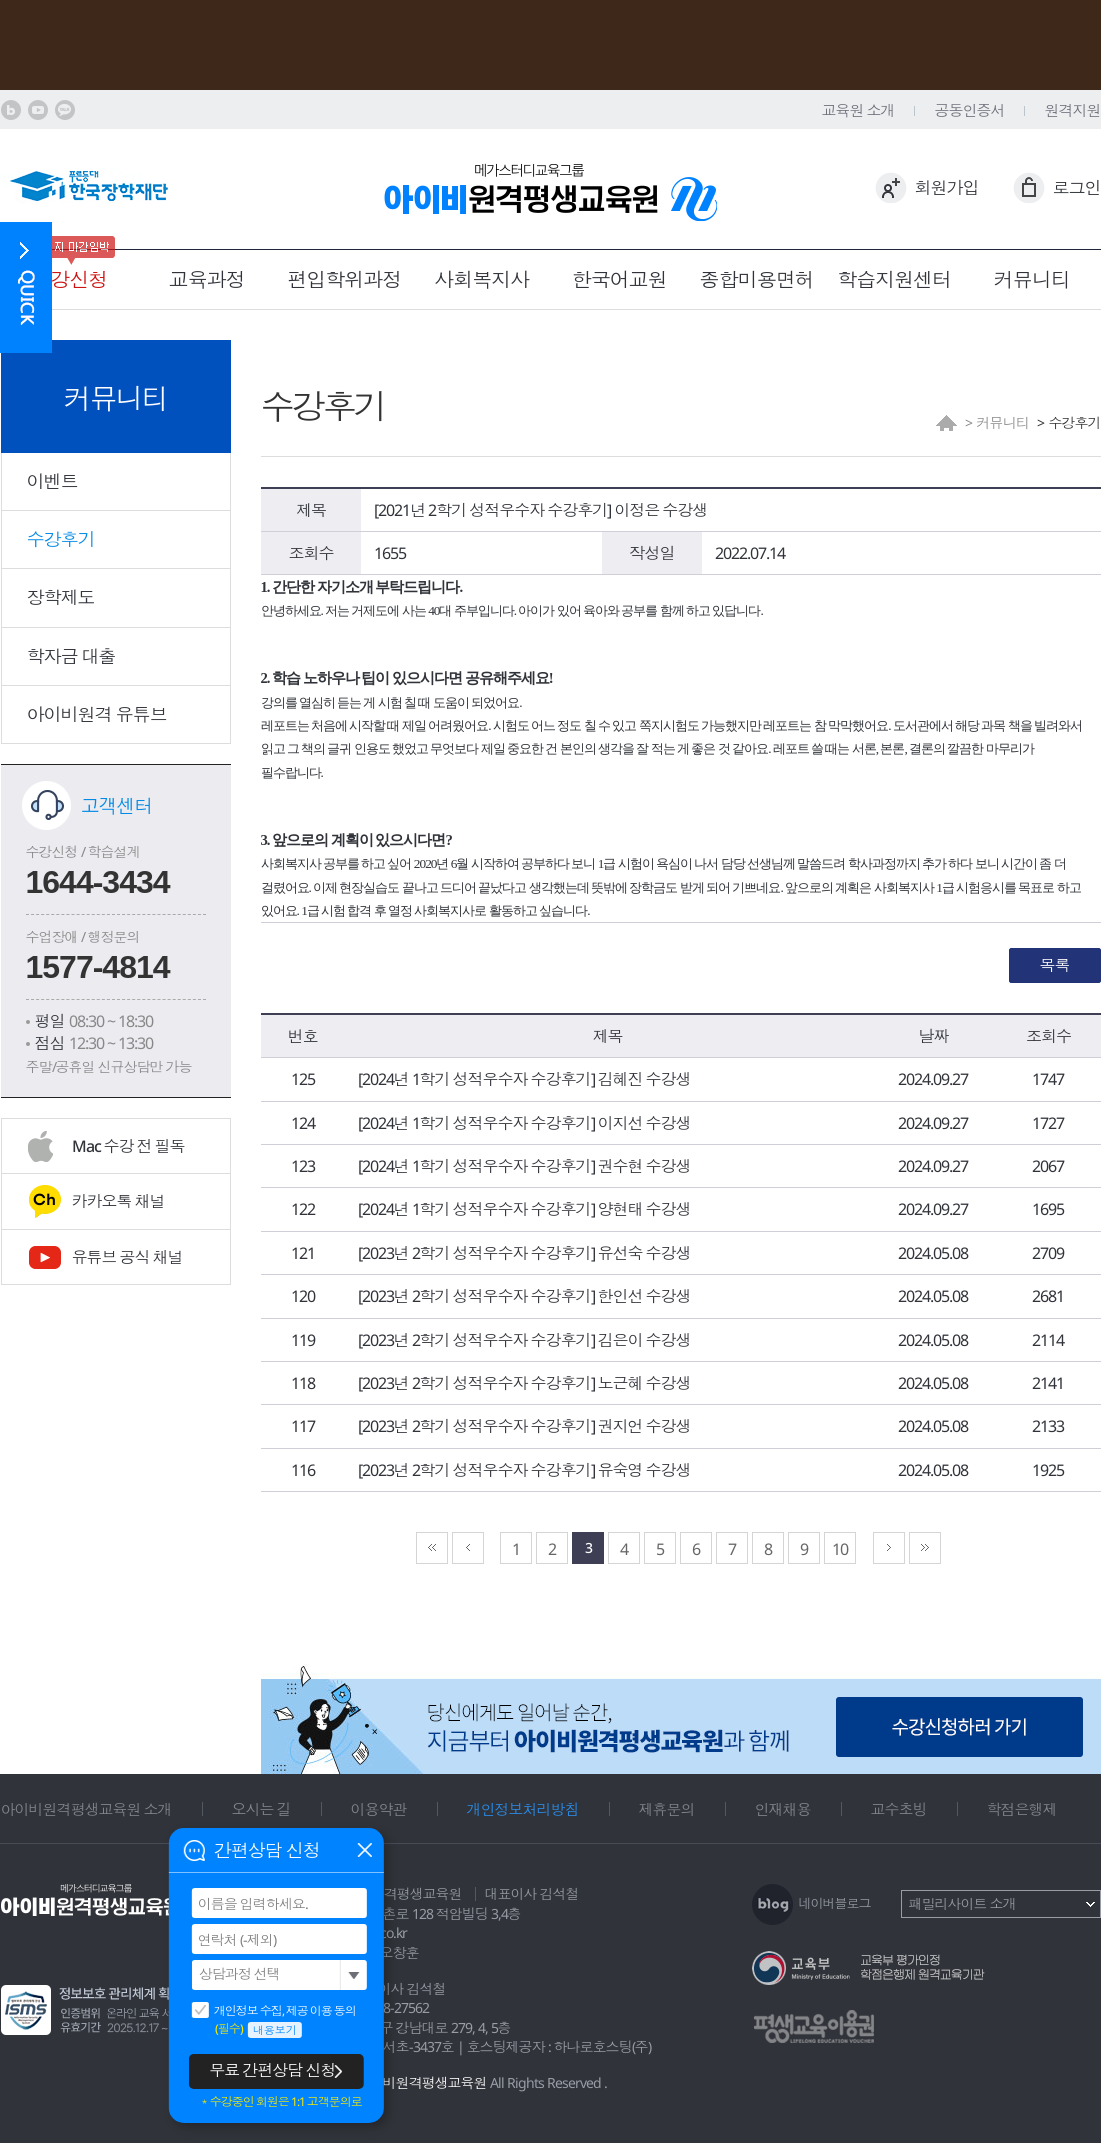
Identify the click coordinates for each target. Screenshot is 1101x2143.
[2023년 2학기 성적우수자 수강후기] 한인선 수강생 (524, 1296)
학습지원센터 (894, 279)
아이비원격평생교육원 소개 (86, 1809)
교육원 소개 (858, 110)
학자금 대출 (71, 656)
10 (840, 1549)
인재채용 (783, 1809)
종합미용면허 (757, 279)
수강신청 (69, 279)
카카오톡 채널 (118, 1201)
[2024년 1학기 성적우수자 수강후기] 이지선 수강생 (524, 1123)
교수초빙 (899, 1809)
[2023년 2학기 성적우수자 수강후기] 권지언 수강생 (524, 1426)
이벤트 (52, 481)
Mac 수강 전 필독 (128, 1146)
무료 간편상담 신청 (272, 2070)
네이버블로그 (835, 1903)
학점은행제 (1022, 1809)
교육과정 (207, 279)
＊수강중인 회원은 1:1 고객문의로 (280, 2102)
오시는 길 (261, 1809)
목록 (1055, 965)
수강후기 (61, 539)
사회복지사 (481, 279)
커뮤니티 (1032, 279)
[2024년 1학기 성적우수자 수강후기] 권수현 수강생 (524, 1166)
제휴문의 (667, 1809)
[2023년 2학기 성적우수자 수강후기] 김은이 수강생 (524, 1340)
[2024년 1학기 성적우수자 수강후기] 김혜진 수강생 (524, 1079)
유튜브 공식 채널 (127, 1257)
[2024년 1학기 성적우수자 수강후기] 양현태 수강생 (524, 1209)
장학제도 (61, 597)
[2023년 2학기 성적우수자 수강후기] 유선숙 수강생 (524, 1253)
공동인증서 (970, 110)
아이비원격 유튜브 (97, 714)
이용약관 (379, 1809)
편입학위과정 (344, 279)
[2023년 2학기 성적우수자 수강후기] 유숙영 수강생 (524, 1470)
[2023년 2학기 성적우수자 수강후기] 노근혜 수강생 (524, 1383)
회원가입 (947, 187)
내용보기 (275, 2029)
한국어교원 (619, 279)
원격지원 (1073, 110)
